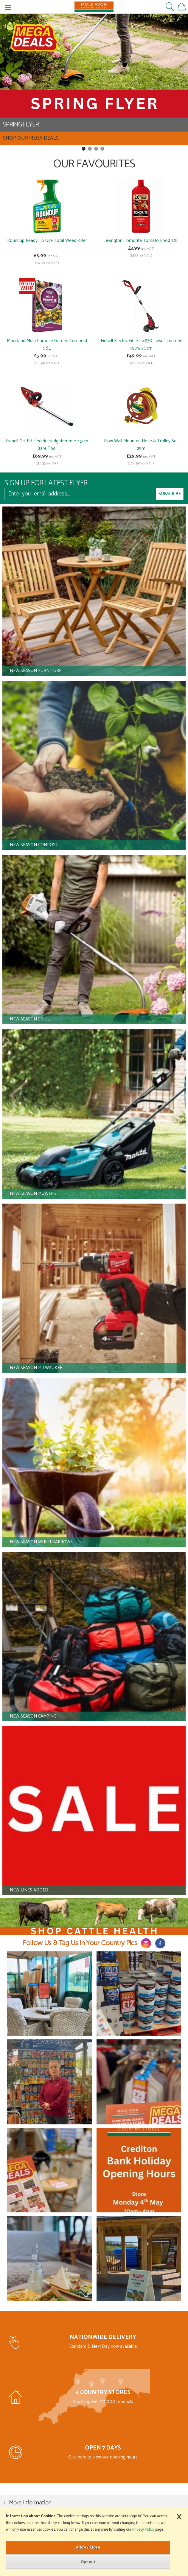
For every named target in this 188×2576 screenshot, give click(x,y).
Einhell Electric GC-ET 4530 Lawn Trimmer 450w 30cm (141, 344)
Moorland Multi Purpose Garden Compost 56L (47, 344)
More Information (30, 2503)
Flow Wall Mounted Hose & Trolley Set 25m (141, 444)
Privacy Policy (143, 2529)
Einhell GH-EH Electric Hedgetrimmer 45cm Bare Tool (47, 444)
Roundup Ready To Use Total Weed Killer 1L (47, 244)
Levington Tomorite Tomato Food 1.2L (140, 240)
